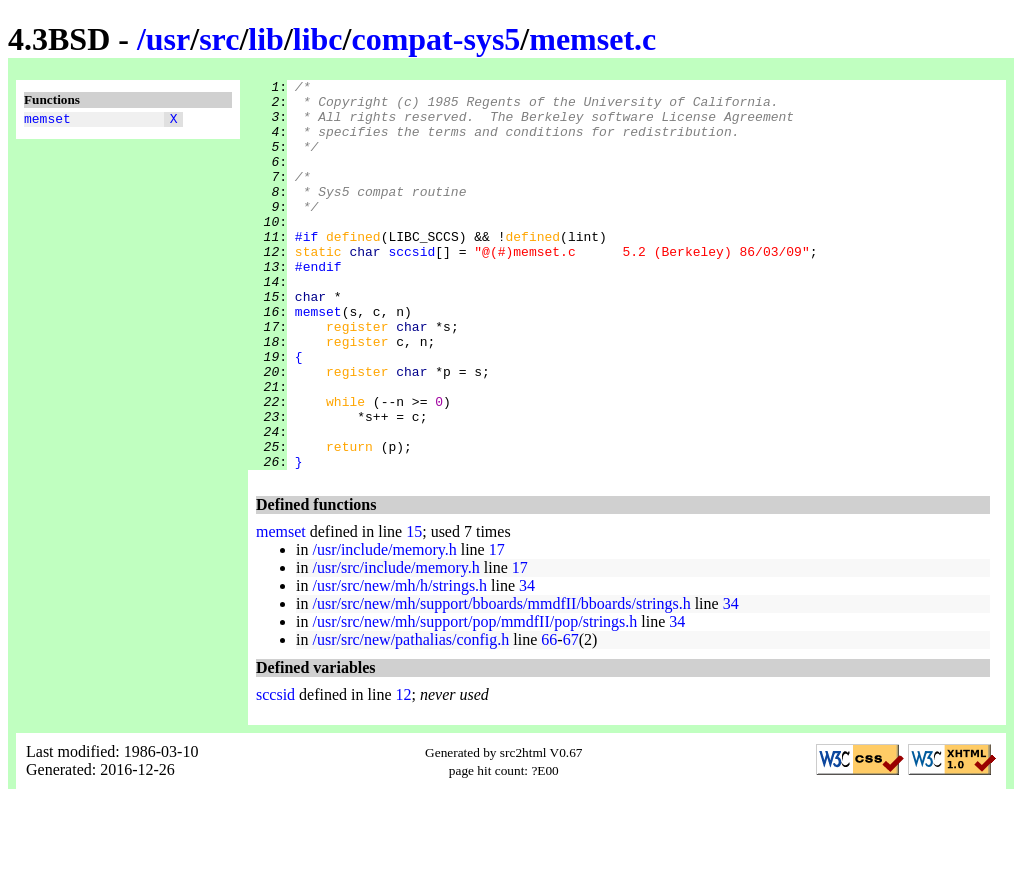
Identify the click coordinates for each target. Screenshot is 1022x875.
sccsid (411, 287)
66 (549, 717)
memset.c (592, 39)
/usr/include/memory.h (384, 627)
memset (47, 121)
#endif (318, 305)
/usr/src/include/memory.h (395, 645)
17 (497, 627)
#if (306, 269)
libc (318, 39)
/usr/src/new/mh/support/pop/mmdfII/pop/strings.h (474, 699)
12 (404, 772)
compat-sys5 (435, 39)
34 (527, 663)
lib (266, 39)
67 (571, 717)
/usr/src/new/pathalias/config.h (410, 717)
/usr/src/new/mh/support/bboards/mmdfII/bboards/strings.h (501, 681)
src (219, 39)
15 (414, 609)
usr (168, 39)
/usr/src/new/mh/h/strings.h (399, 663)
